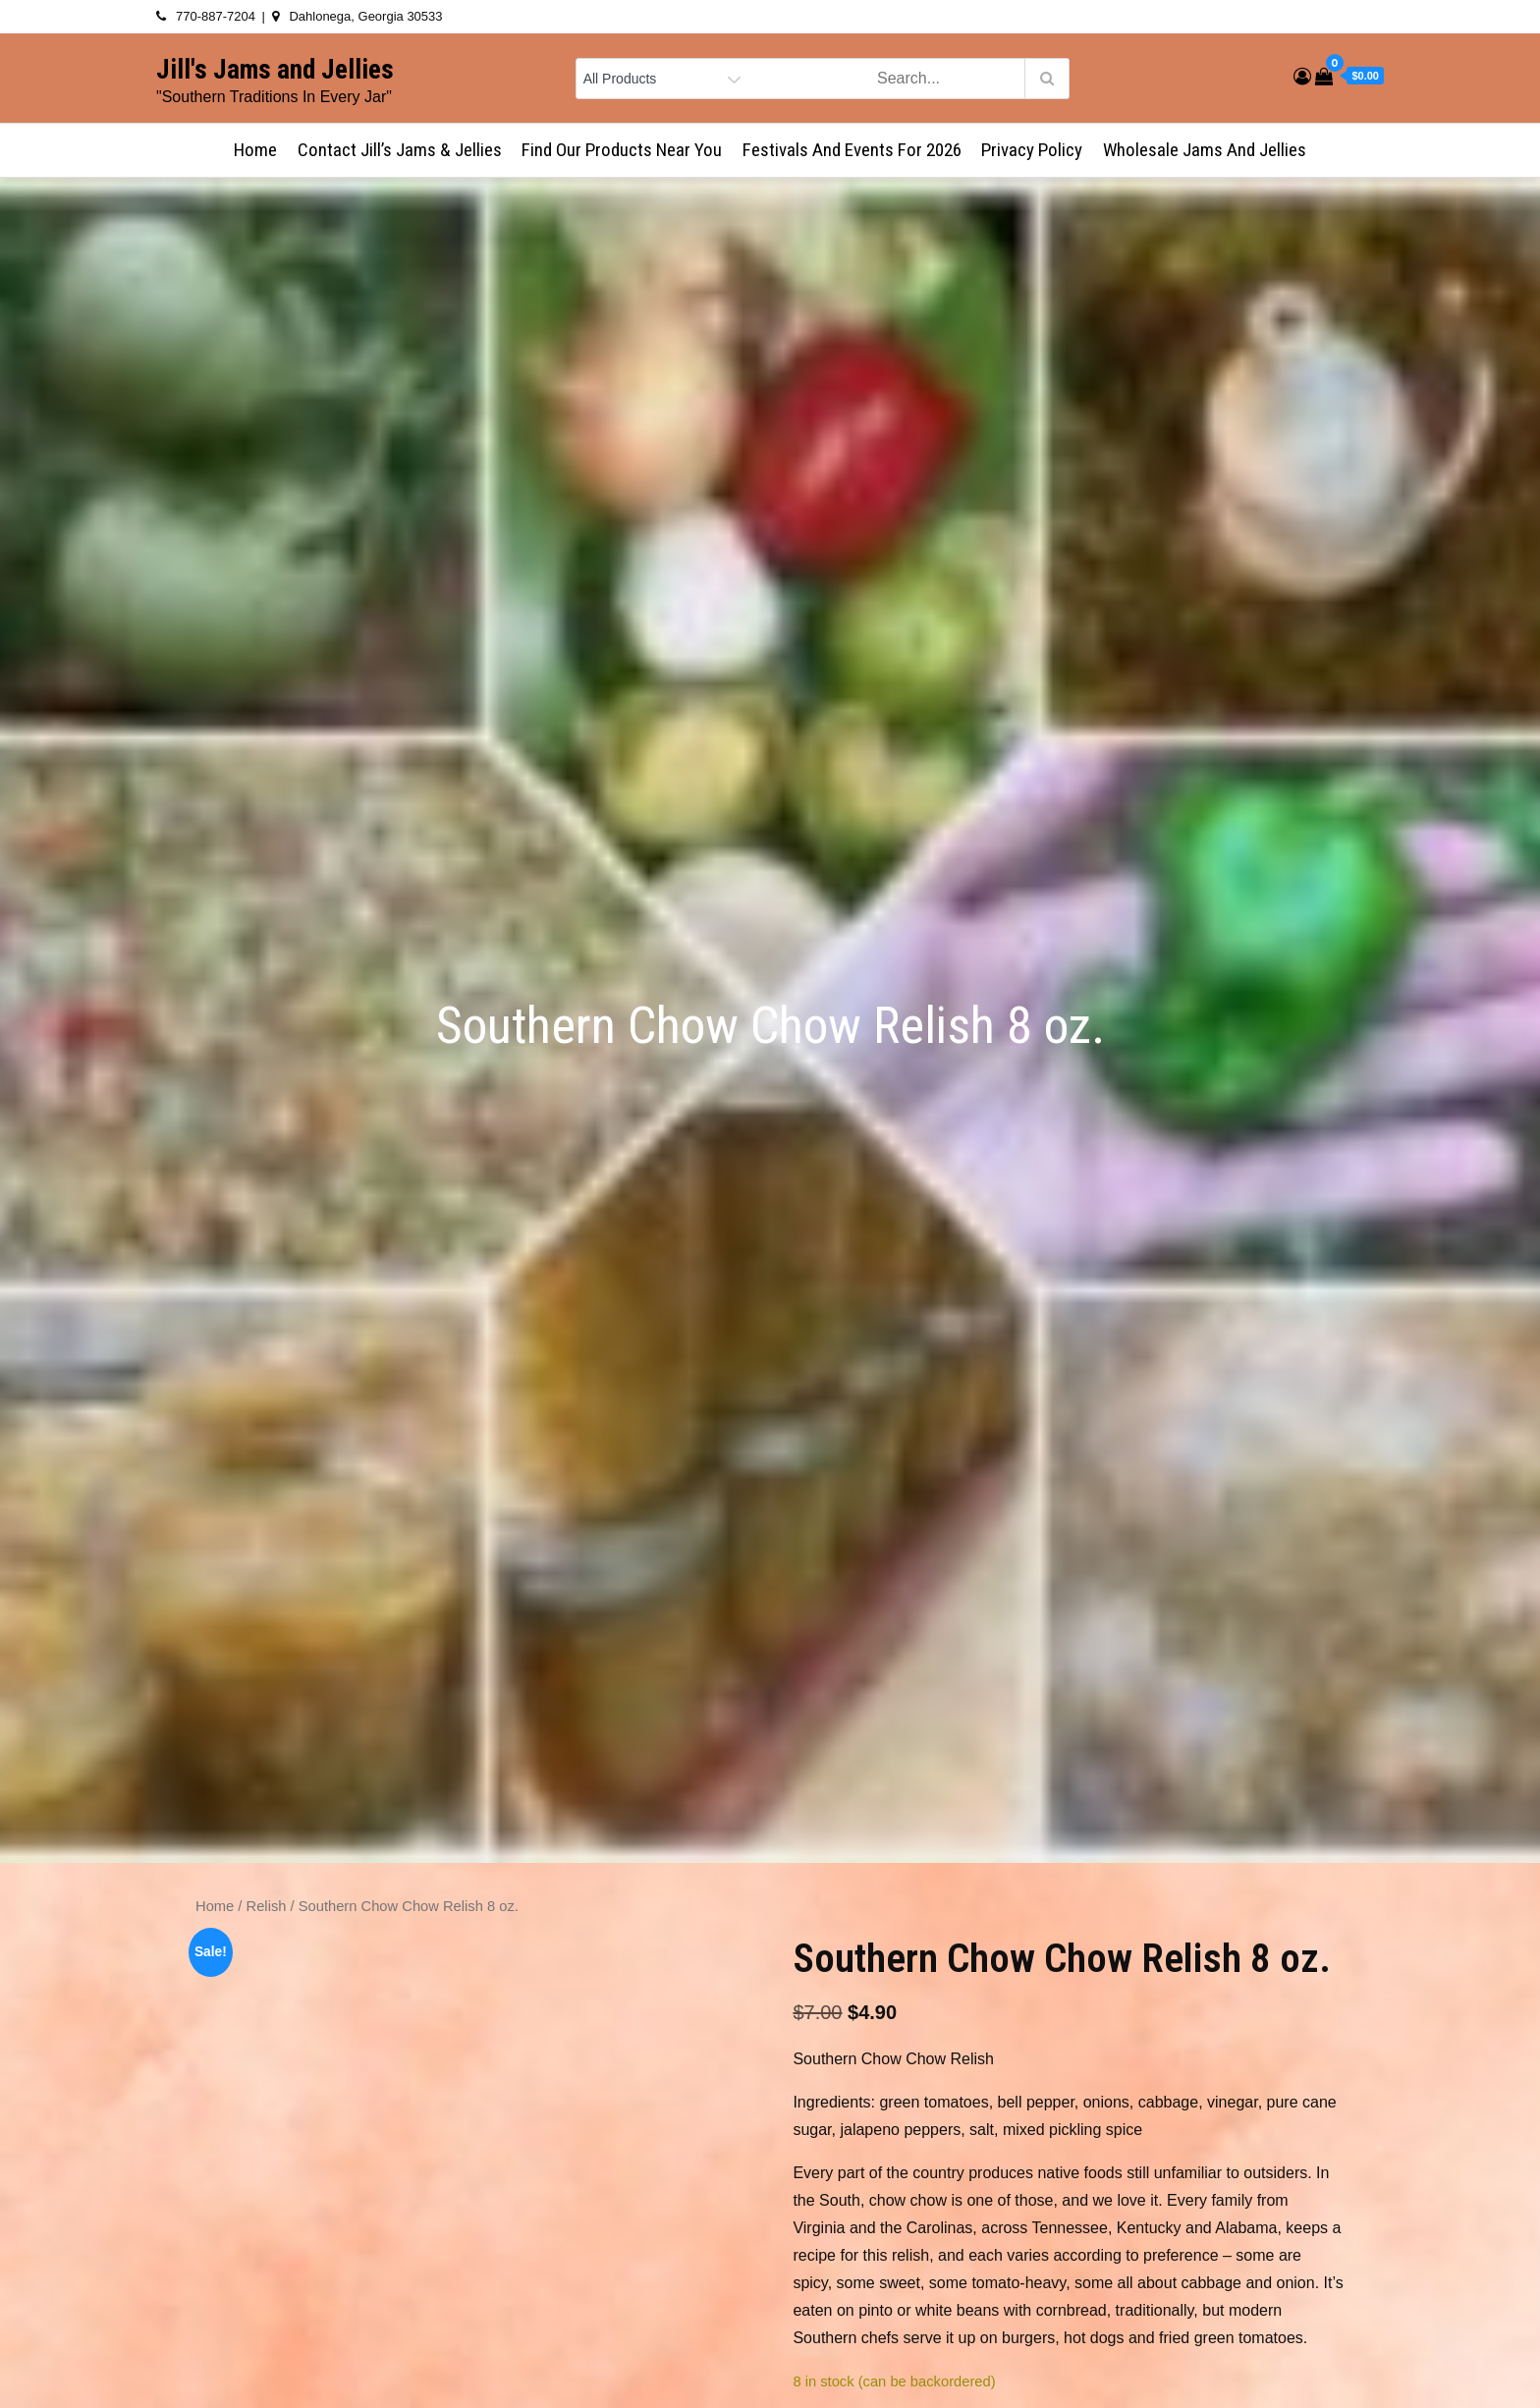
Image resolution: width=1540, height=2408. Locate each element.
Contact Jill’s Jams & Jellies (400, 149)
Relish (267, 1906)
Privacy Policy (1031, 149)
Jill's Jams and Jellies (275, 69)
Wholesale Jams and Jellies (1204, 149)
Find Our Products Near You (622, 149)
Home (255, 149)
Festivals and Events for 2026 (852, 149)
